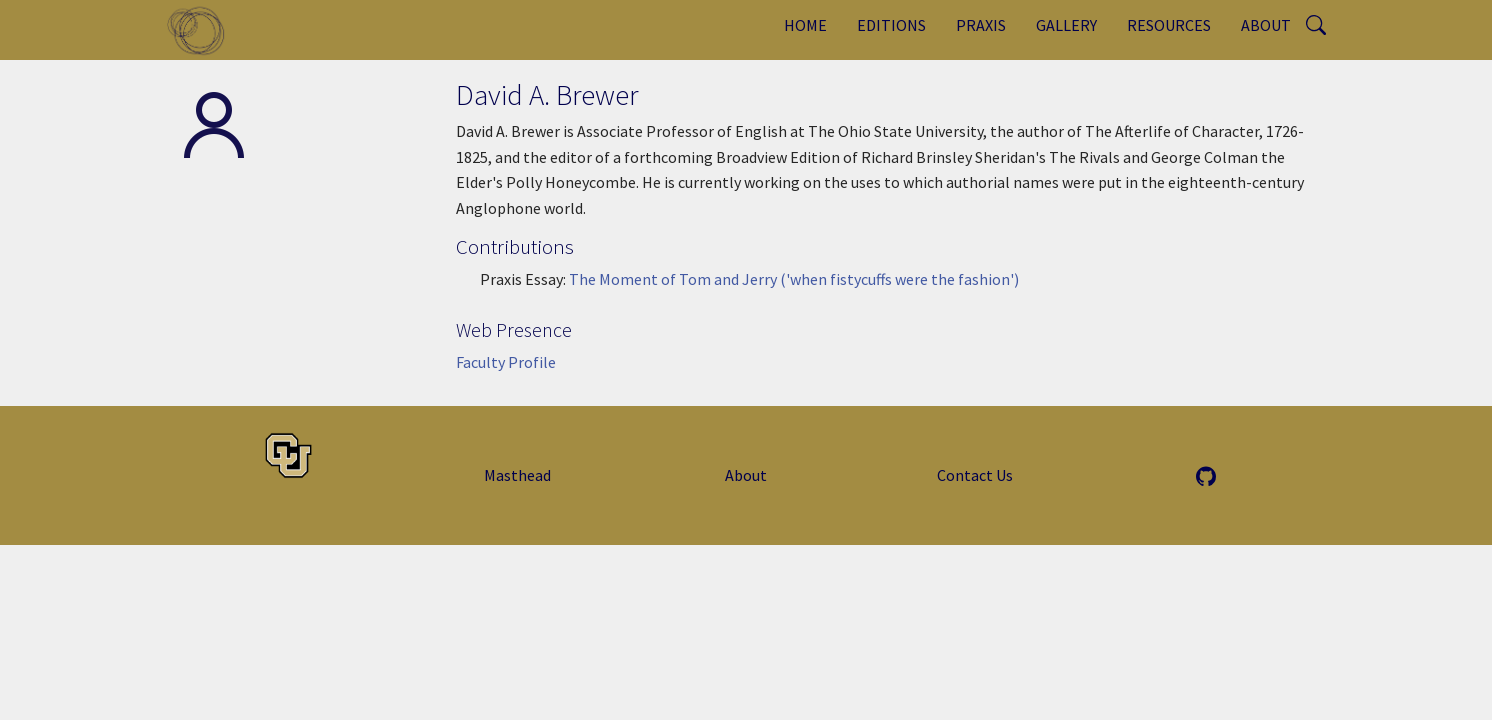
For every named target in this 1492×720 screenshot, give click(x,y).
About (1266, 25)
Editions (891, 25)
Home (805, 25)
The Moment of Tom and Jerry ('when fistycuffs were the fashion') (794, 279)
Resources (1169, 25)
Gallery (1066, 25)
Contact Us (975, 475)
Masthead (517, 475)
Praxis (981, 25)
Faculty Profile (506, 362)
